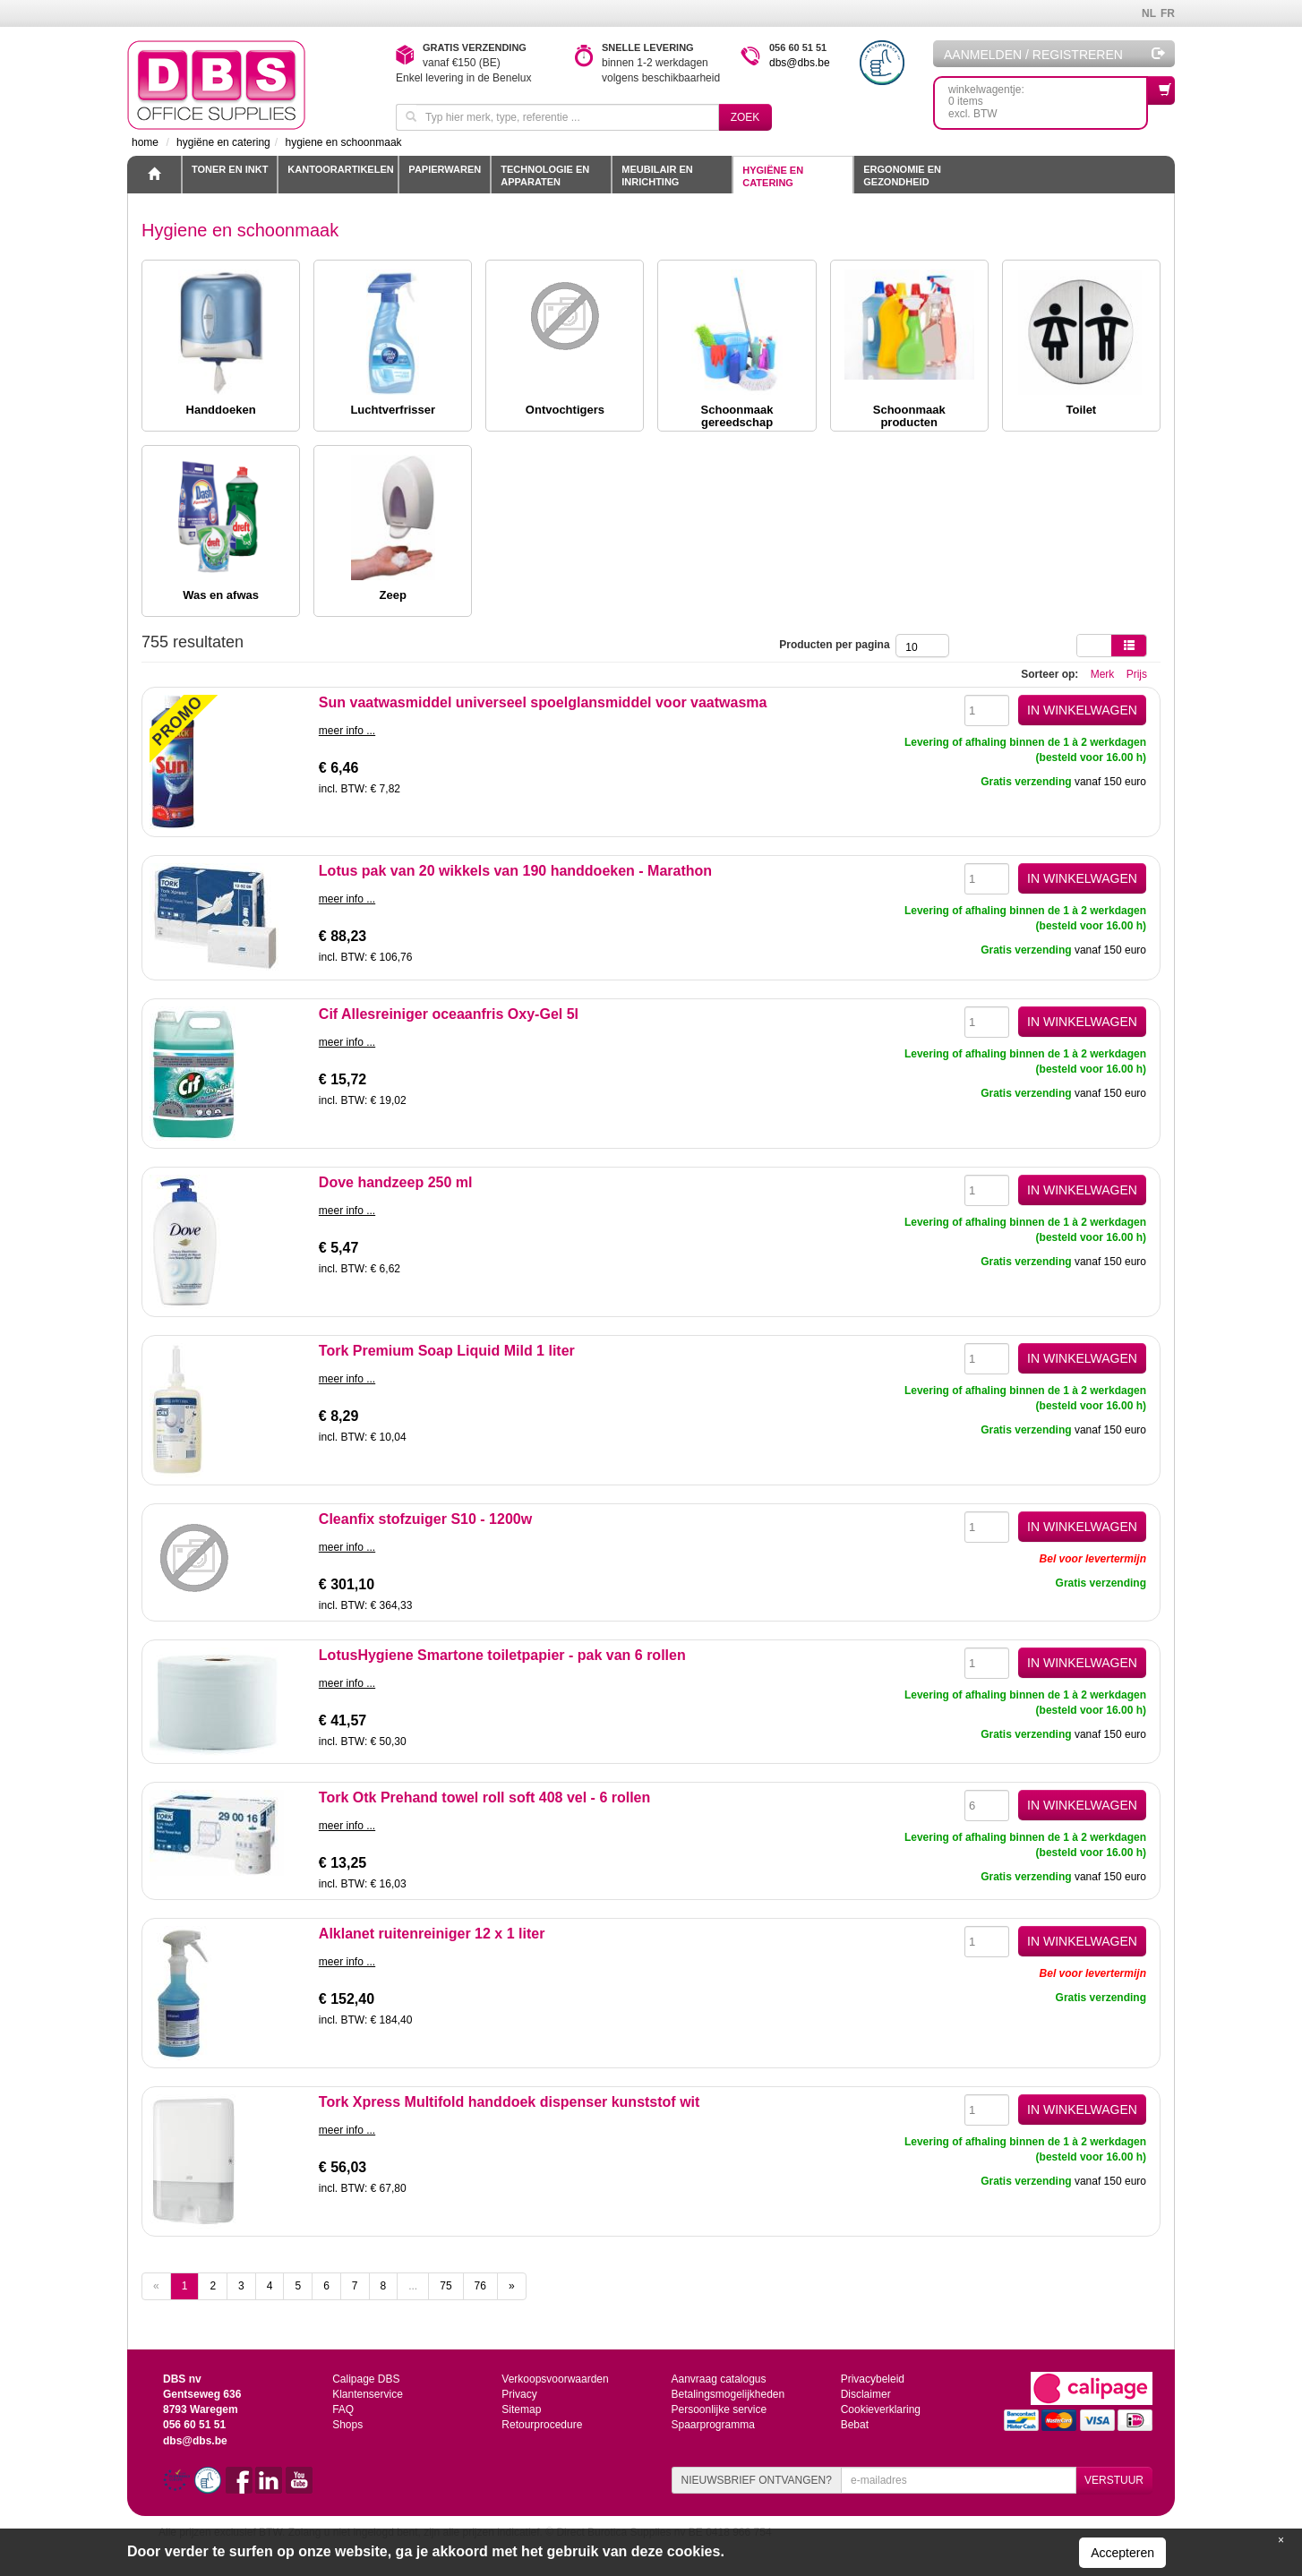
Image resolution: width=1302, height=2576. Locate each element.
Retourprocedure (541, 2424)
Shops (347, 2424)
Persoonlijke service (719, 2409)
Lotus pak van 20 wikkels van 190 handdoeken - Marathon (515, 870)
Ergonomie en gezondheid (902, 175)
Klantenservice (367, 2394)
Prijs (1136, 674)
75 (445, 2286)
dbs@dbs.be (799, 62)
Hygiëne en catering (772, 176)
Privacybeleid (872, 2379)
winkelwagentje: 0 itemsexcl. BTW (1048, 98)
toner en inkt (230, 169)
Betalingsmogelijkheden (727, 2394)
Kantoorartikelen (340, 169)
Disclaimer (866, 2394)
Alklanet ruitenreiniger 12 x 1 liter (432, 1933)
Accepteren (1122, 2553)
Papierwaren (444, 169)
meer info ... (347, 730)
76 (480, 2286)
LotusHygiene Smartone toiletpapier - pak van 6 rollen (502, 1655)
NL (1149, 13)
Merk (1103, 674)
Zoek (745, 117)
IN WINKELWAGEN (1082, 710)
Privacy (518, 2394)
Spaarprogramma (712, 2424)
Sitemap (521, 2409)
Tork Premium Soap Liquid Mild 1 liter (447, 1350)
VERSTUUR (1114, 2480)
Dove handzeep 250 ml (396, 1182)
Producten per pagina (837, 644)
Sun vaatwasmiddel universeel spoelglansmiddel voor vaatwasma (543, 702)
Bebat (855, 2424)
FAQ (343, 2409)
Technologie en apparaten (545, 175)
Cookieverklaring (881, 2409)
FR (1168, 13)
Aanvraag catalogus (718, 2379)
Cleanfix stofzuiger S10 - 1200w (425, 1519)
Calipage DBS (365, 2379)
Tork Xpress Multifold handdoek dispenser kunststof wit (509, 2102)
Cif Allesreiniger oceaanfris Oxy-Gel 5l (448, 1014)
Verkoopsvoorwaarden (554, 2379)
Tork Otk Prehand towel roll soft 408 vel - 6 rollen (484, 1797)
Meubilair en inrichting (656, 175)
